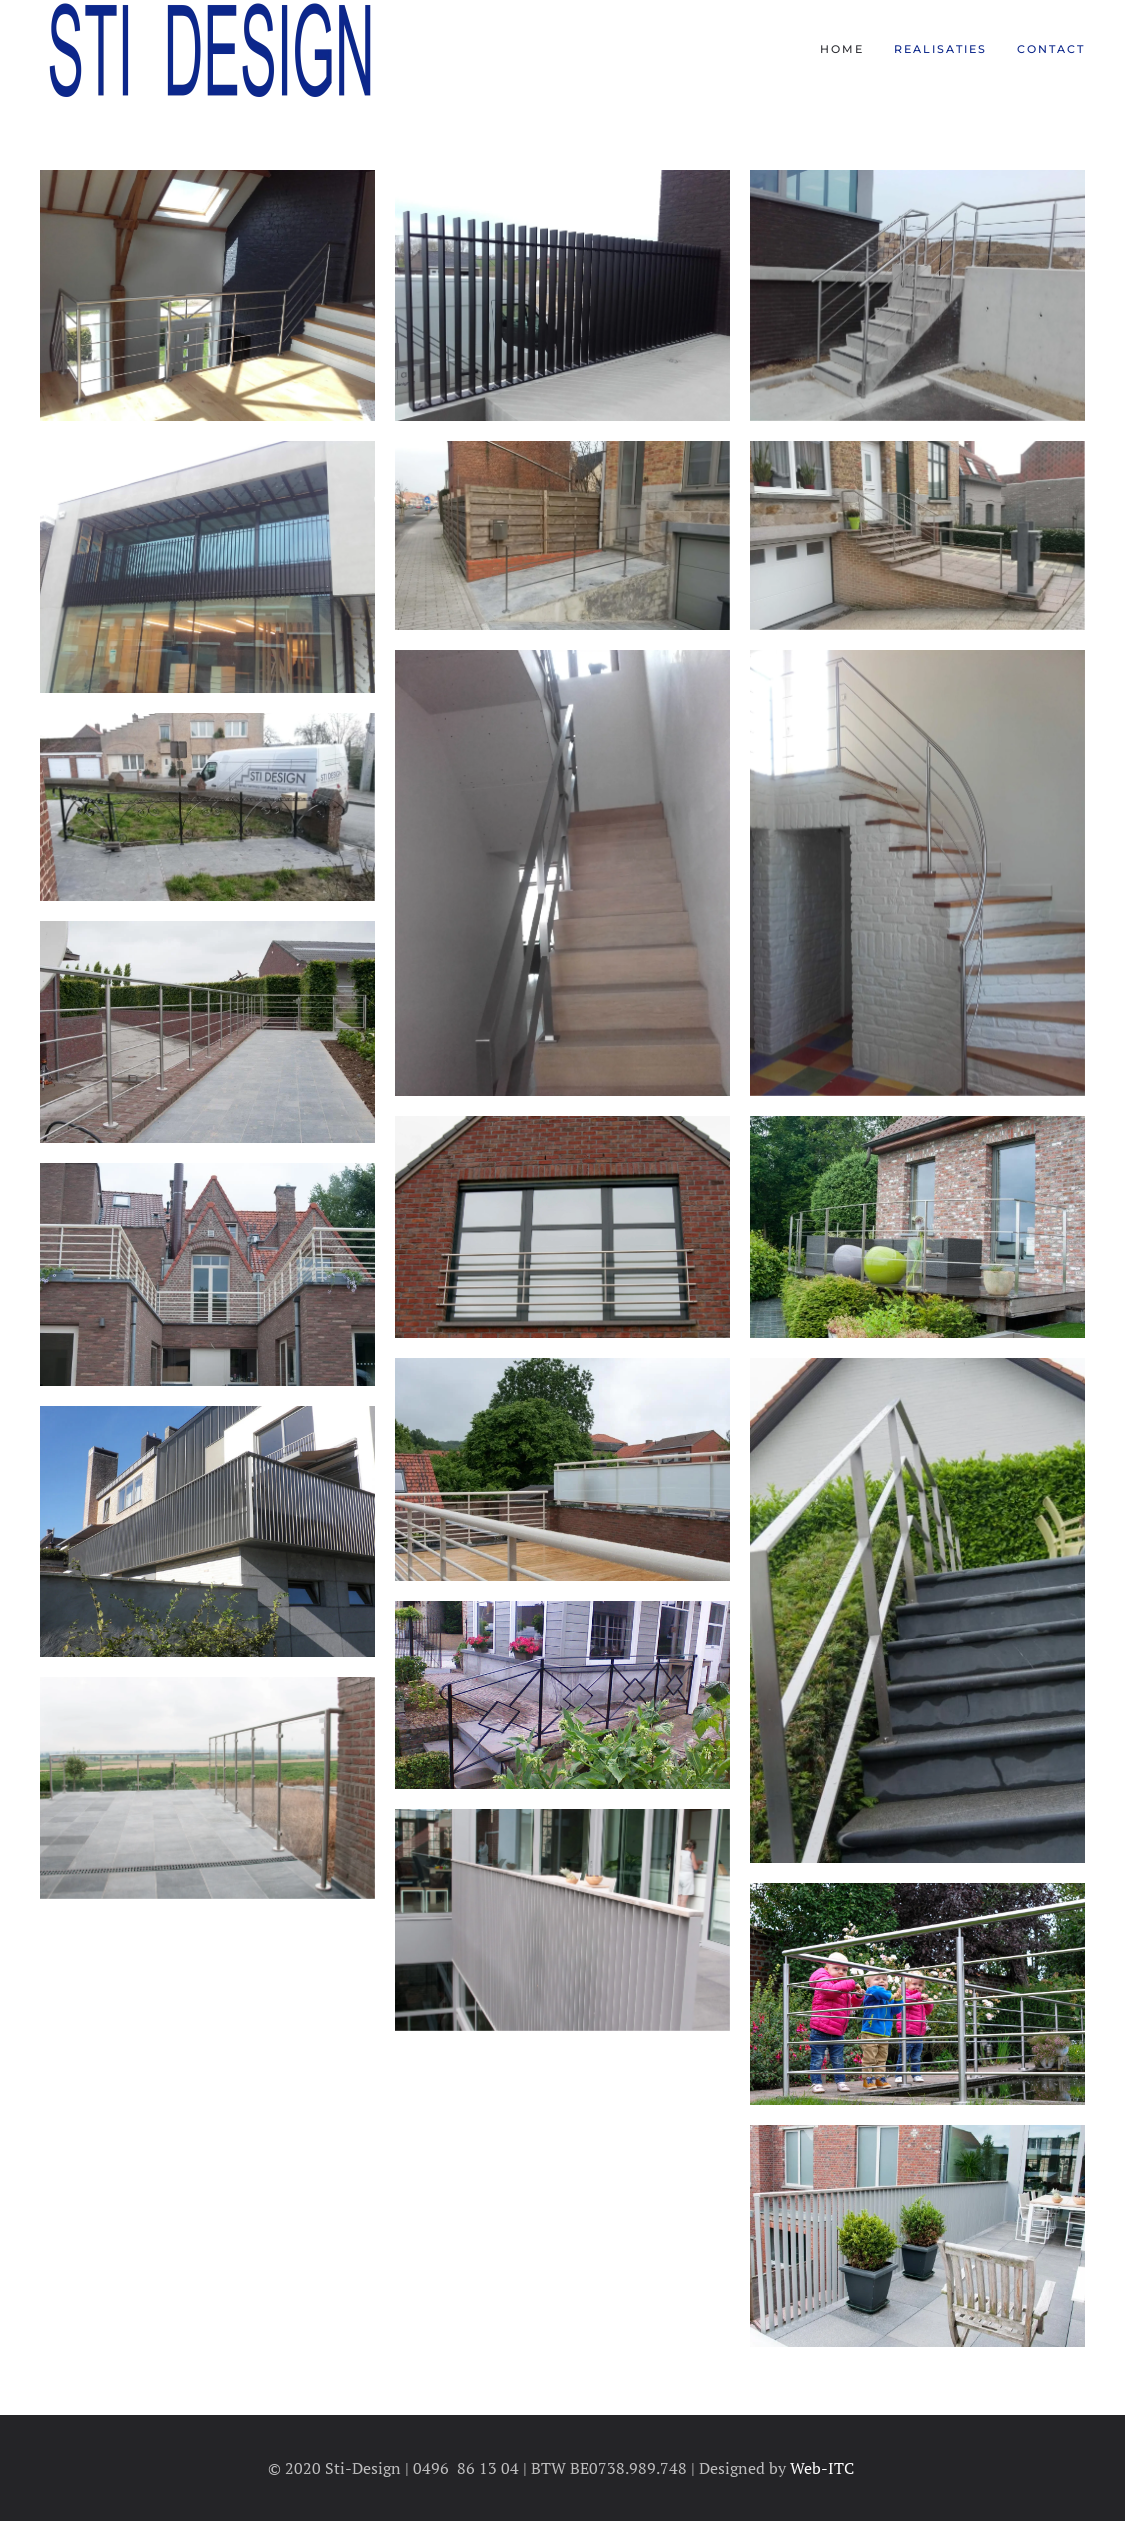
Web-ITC (824, 2468)
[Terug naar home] (208, 50)
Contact (1051, 49)
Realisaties (940, 49)
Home (842, 49)
